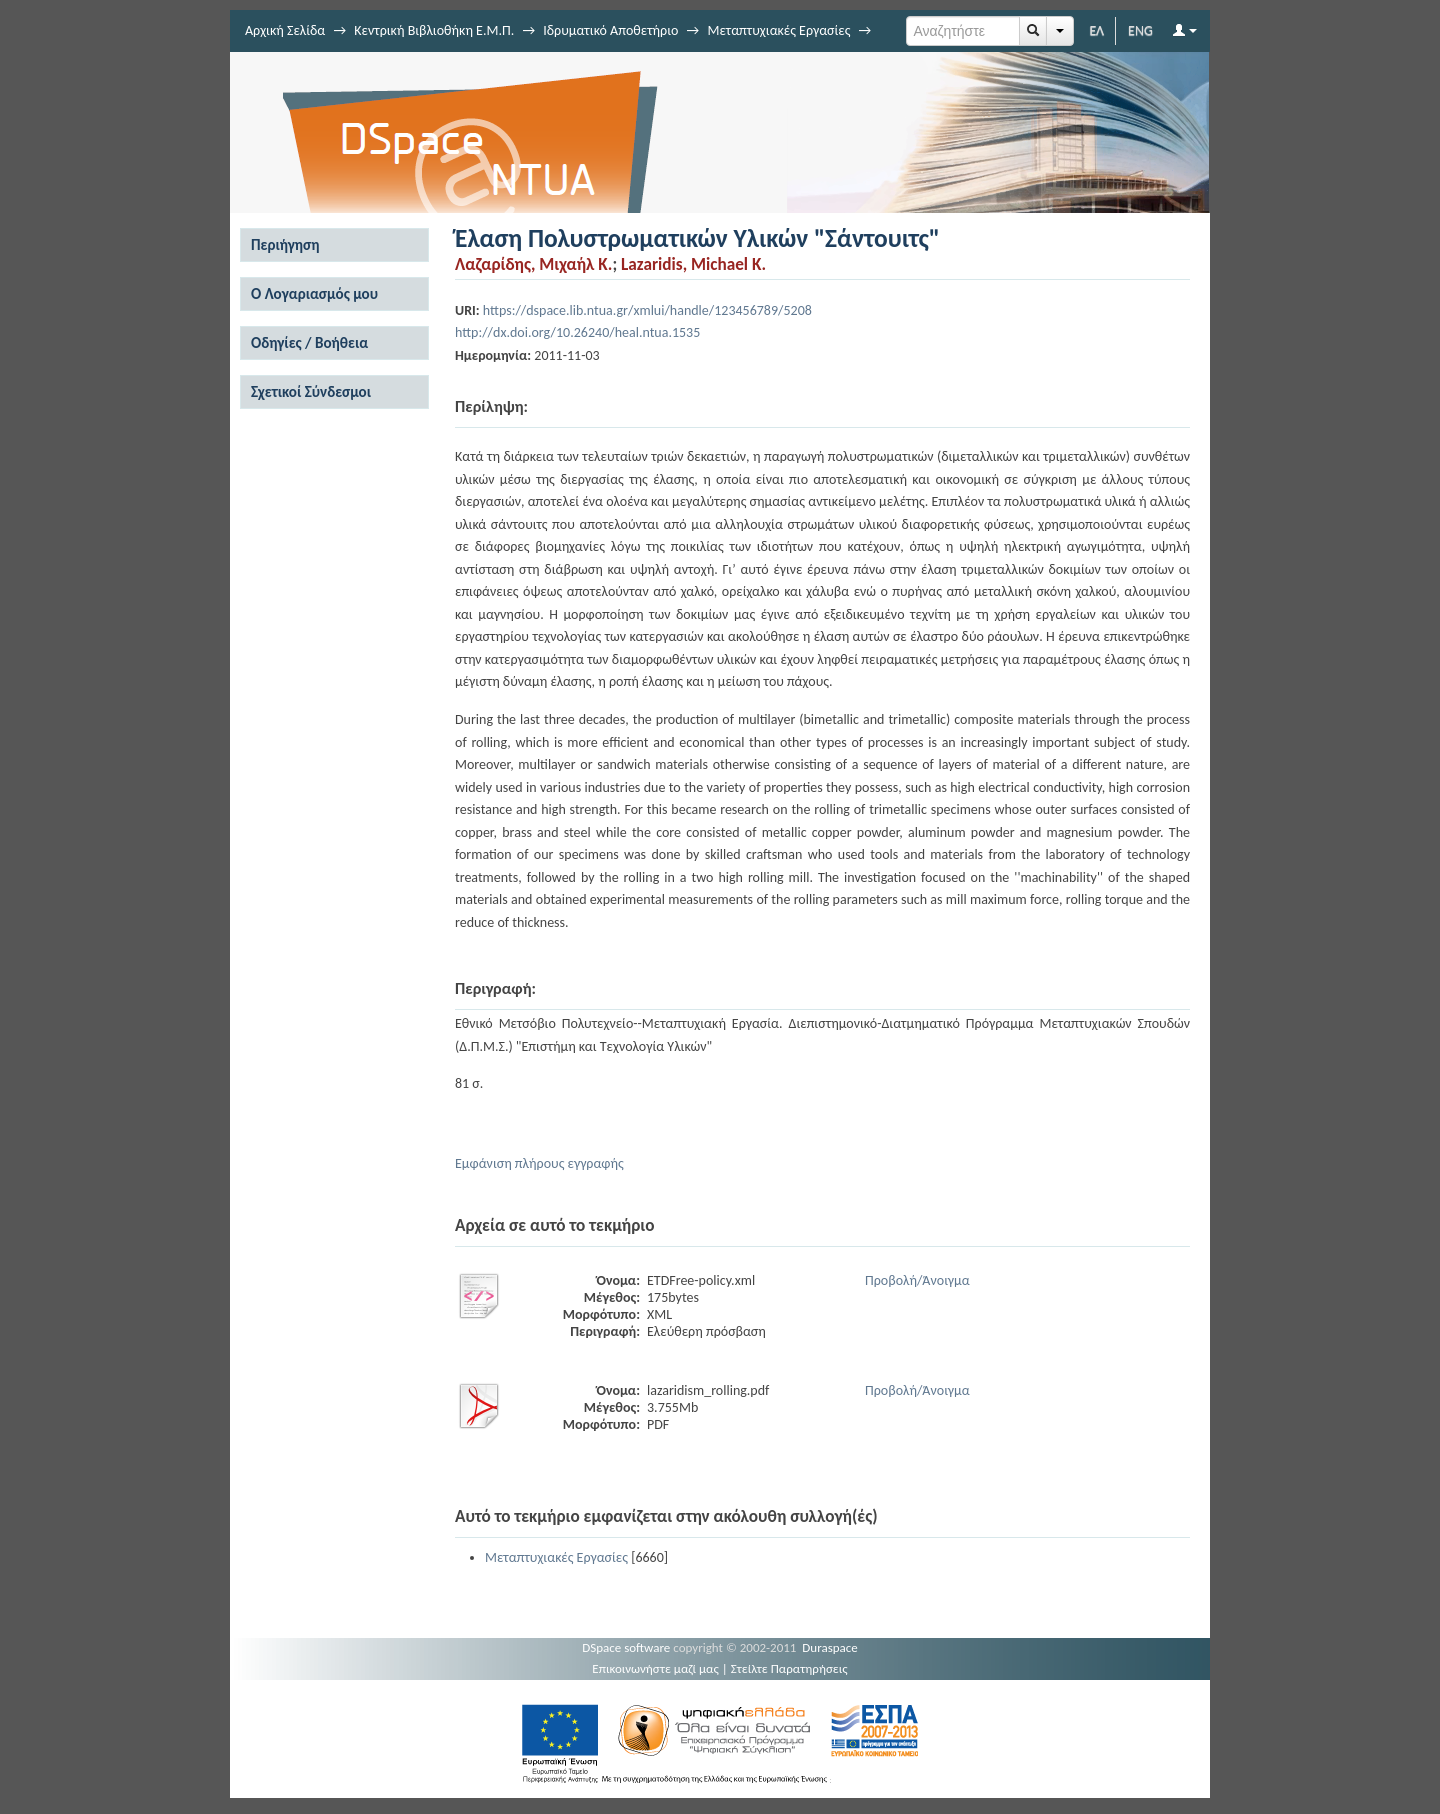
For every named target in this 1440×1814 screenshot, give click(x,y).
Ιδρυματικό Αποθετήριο (610, 30)
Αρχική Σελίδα (285, 30)
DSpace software (626, 1647)
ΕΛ (1096, 30)
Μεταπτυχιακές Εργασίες (778, 30)
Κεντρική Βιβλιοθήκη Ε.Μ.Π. (434, 30)
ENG (1140, 30)
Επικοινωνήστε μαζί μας (655, 1668)
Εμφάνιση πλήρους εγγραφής (539, 1163)
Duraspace (830, 1647)
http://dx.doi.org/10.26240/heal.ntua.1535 (577, 332)
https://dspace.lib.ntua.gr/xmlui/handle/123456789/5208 (647, 310)
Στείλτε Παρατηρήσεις (789, 1668)
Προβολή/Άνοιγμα (917, 1280)
